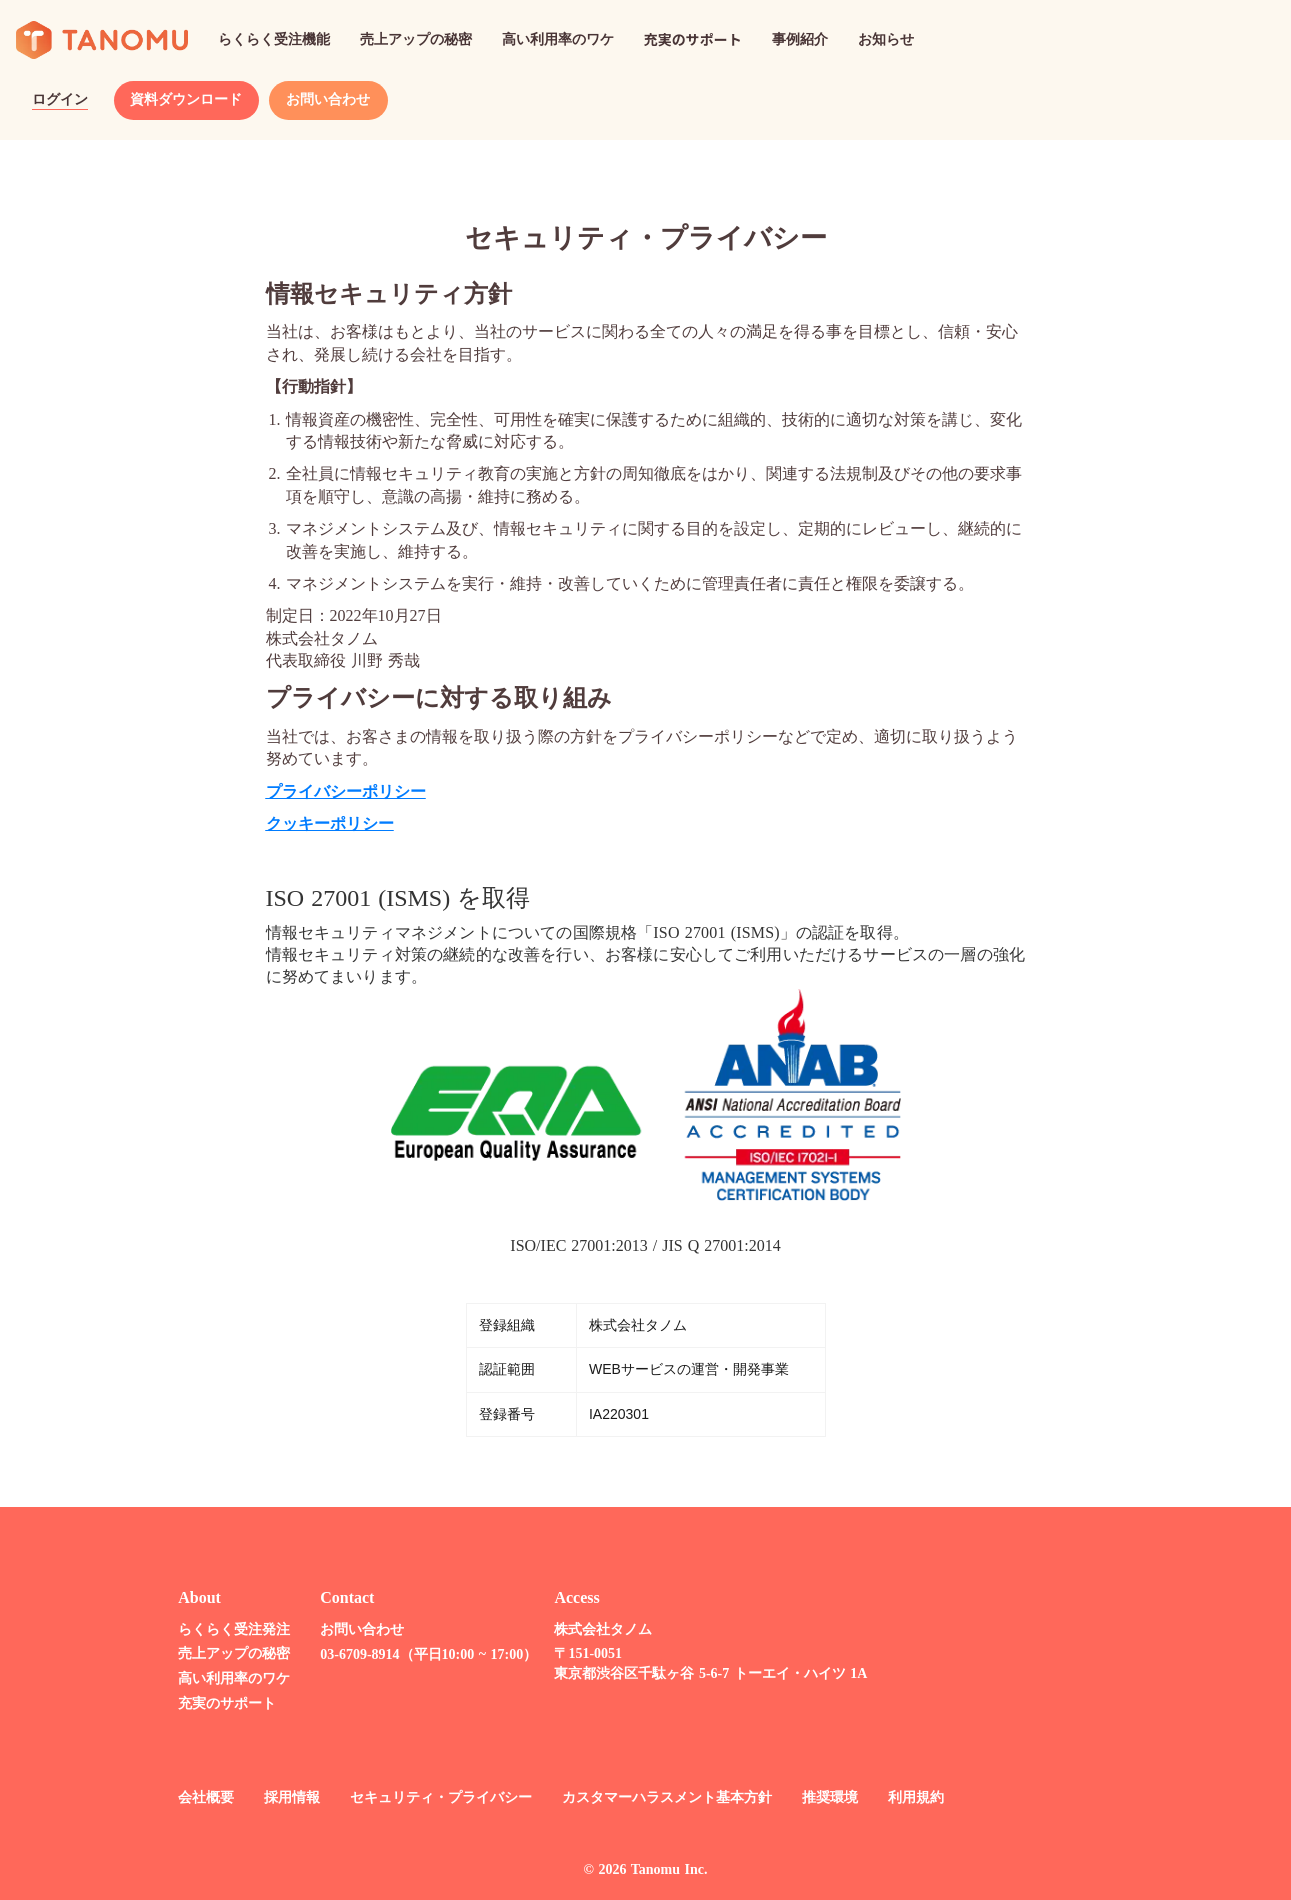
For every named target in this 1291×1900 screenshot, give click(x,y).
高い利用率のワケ (222, 1678)
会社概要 (194, 1797)
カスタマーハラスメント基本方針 (655, 1797)
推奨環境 (818, 1797)
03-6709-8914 (347, 1654)
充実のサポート (215, 1703)
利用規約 (904, 1797)
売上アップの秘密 (222, 1653)
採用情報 (280, 1797)
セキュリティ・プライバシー (429, 1797)
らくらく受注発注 (222, 1629)
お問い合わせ (350, 1629)
